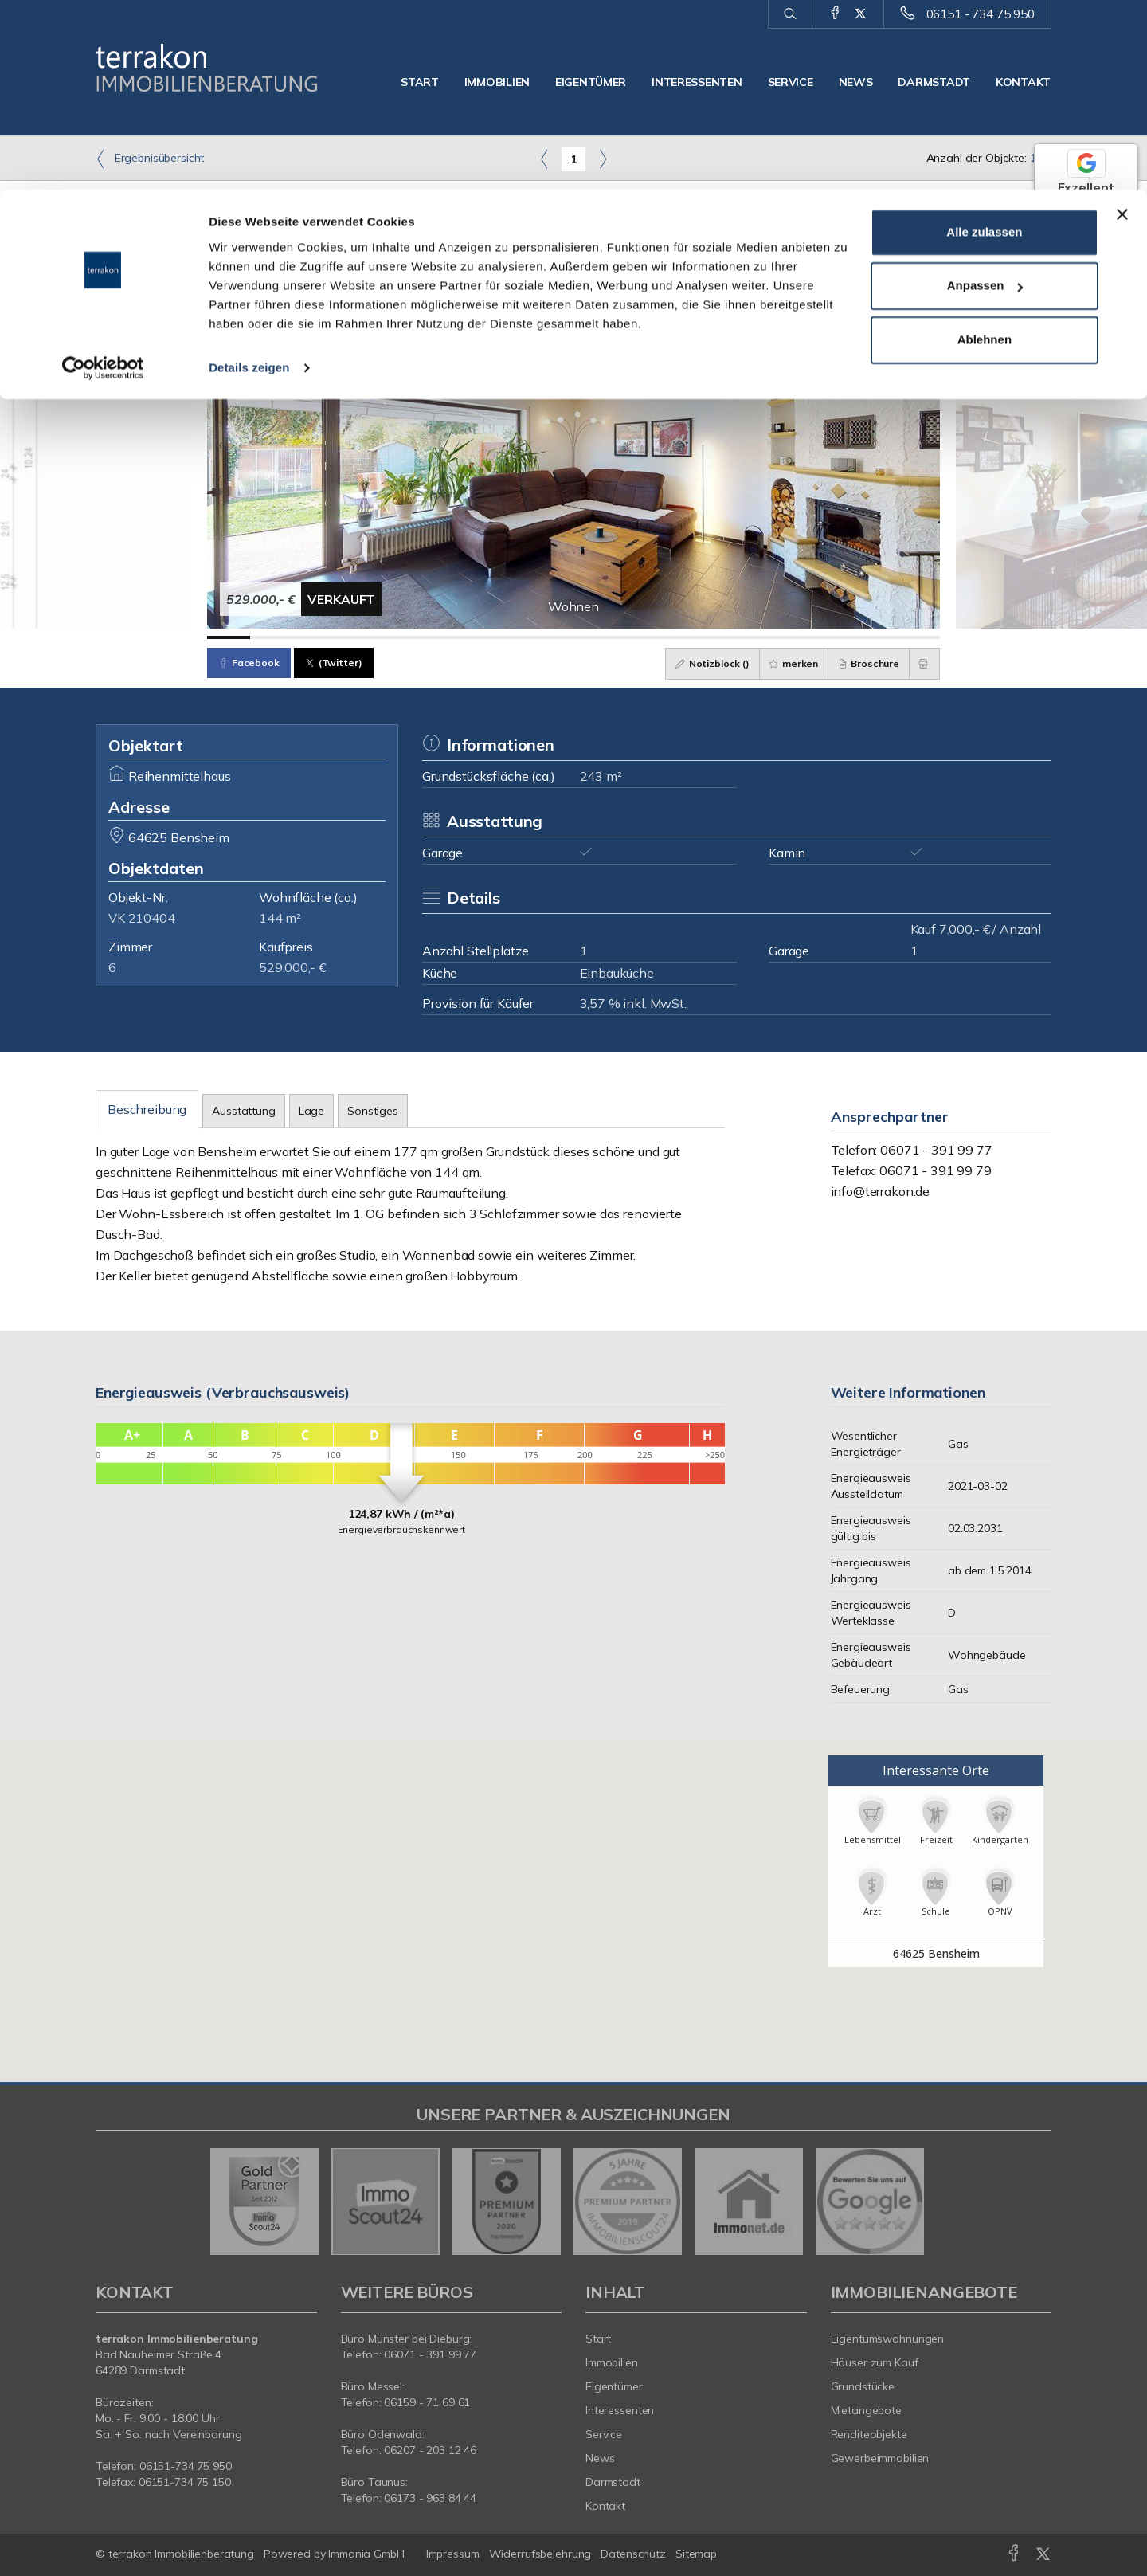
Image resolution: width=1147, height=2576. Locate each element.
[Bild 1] (228, 637)
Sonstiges (372, 1111)
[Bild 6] (444, 637)
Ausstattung (243, 1111)
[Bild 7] (487, 637)
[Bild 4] (357, 637)
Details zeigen (249, 178)
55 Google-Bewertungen (1086, 257)
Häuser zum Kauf (874, 2362)
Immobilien (611, 2362)
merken (780, 663)
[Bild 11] (659, 637)
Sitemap (696, 2554)
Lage (311, 1111)
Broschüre (860, 663)
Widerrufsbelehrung (540, 2554)
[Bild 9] (573, 637)
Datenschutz (633, 2554)
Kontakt (605, 2506)
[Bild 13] (745, 637)
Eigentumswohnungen (888, 2338)
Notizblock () (694, 663)
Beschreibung (147, 1109)
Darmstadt (612, 2482)
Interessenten (619, 2410)
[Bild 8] (530, 637)
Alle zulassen (984, 42)
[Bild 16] (875, 637)
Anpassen (985, 97)
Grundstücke (863, 2386)
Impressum (453, 2554)
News (600, 2458)
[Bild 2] (271, 637)
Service (603, 2434)
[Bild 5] (400, 637)
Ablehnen (984, 150)
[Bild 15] (832, 637)
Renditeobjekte (869, 2434)
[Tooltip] (1130, 275)
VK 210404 (141, 918)
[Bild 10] (616, 637)
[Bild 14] (788, 637)
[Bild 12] (702, 637)
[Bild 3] (314, 637)
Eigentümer (614, 2386)
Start (598, 2338)
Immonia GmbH (366, 2554)
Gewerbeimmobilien (880, 2458)
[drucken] (921, 664)
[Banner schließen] (1122, 24)
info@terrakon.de (880, 1191)
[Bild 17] (918, 637)
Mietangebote (866, 2410)
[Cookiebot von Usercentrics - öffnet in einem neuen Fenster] (103, 178)
